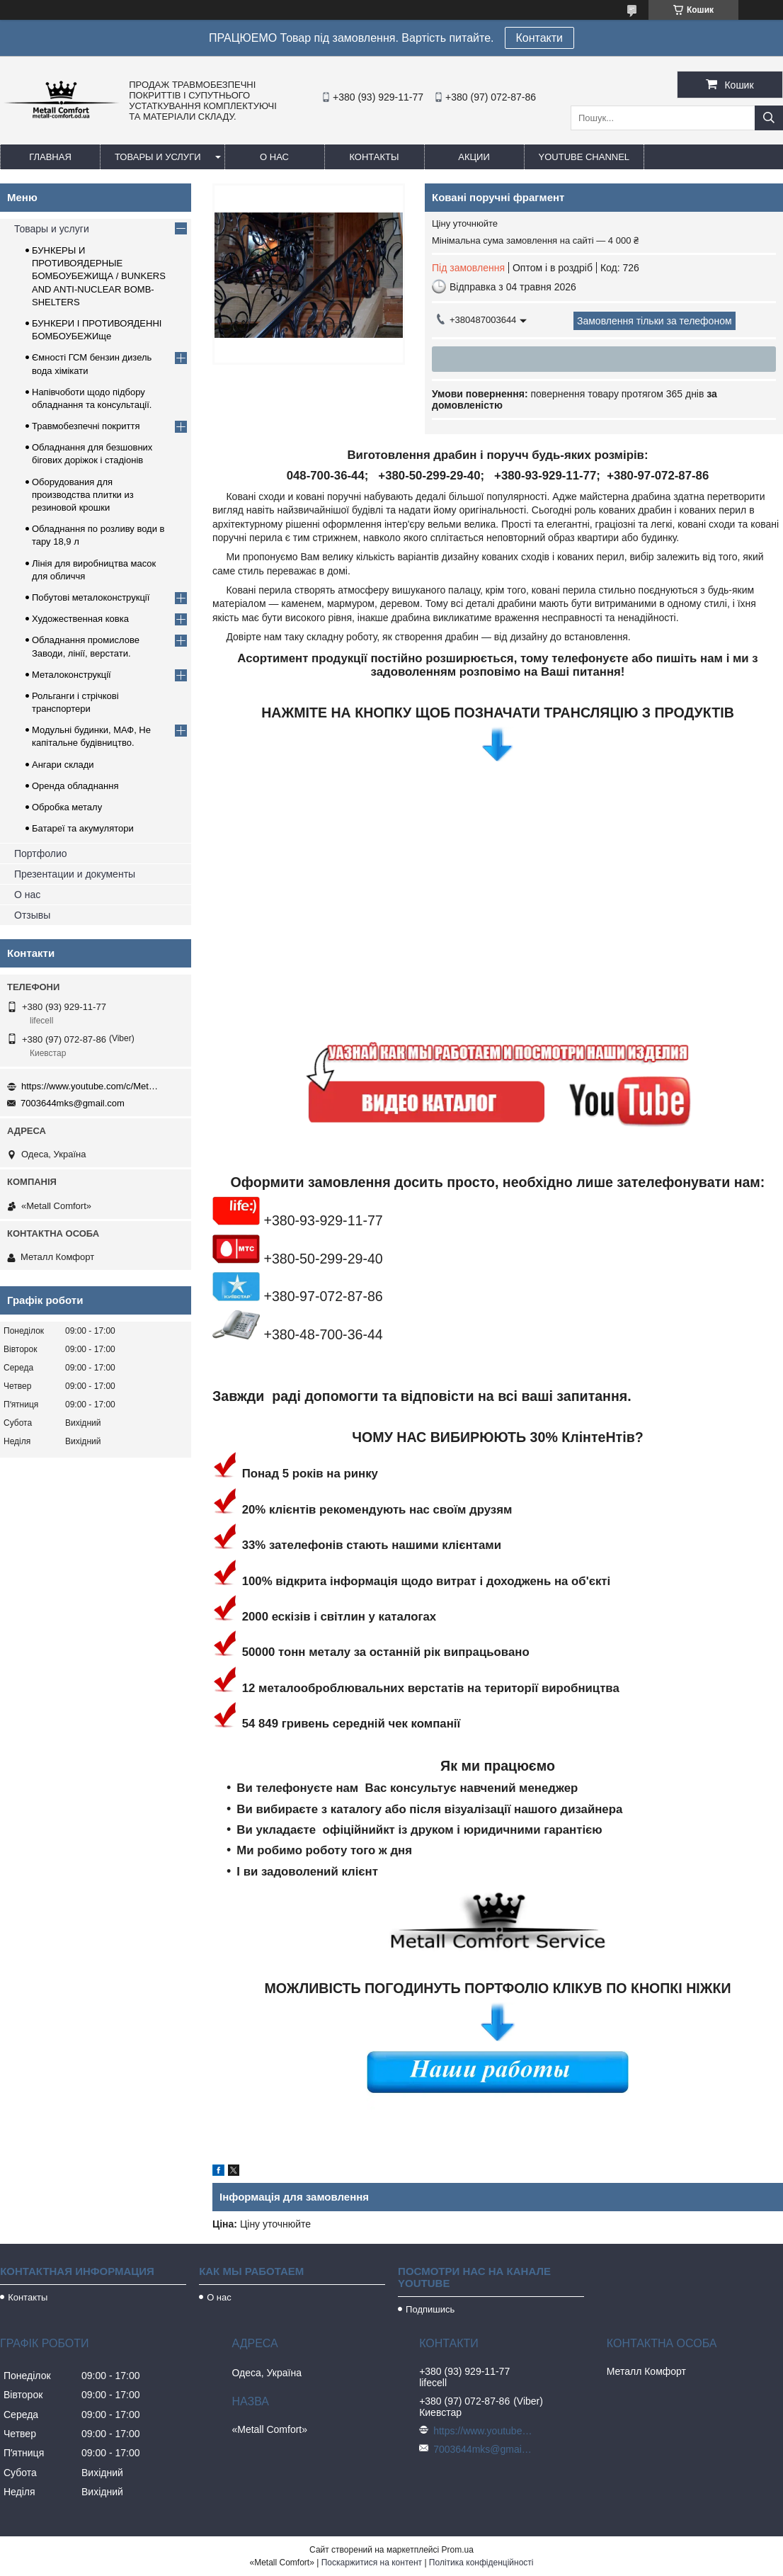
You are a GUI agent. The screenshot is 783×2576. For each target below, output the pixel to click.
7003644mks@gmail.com (73, 1103)
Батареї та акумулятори (83, 828)
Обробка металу (67, 807)
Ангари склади (63, 764)
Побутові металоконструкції (90, 597)
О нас (274, 157)
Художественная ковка (80, 618)
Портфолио (40, 853)
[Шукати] (769, 118)
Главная (50, 157)
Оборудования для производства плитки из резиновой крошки (83, 495)
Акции (474, 157)
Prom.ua (458, 2550)
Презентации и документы (74, 874)
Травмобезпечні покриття (86, 426)
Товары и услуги (158, 157)
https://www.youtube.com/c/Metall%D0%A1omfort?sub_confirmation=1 (92, 1086)
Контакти (540, 38)
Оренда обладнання (75, 786)
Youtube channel (584, 157)
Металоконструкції (71, 674)
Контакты (374, 157)
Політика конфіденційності (481, 2563)
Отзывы (32, 915)
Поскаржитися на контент (371, 2563)
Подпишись (430, 2309)
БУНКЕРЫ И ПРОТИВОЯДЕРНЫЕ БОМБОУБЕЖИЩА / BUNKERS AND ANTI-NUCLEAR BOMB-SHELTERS (99, 276)
